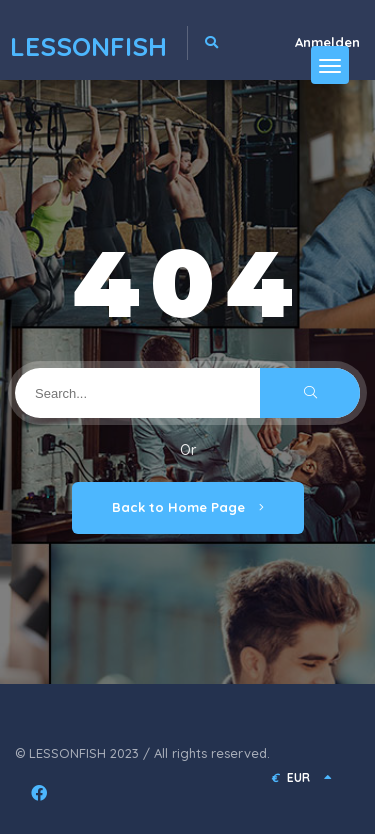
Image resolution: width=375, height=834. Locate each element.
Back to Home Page (188, 507)
